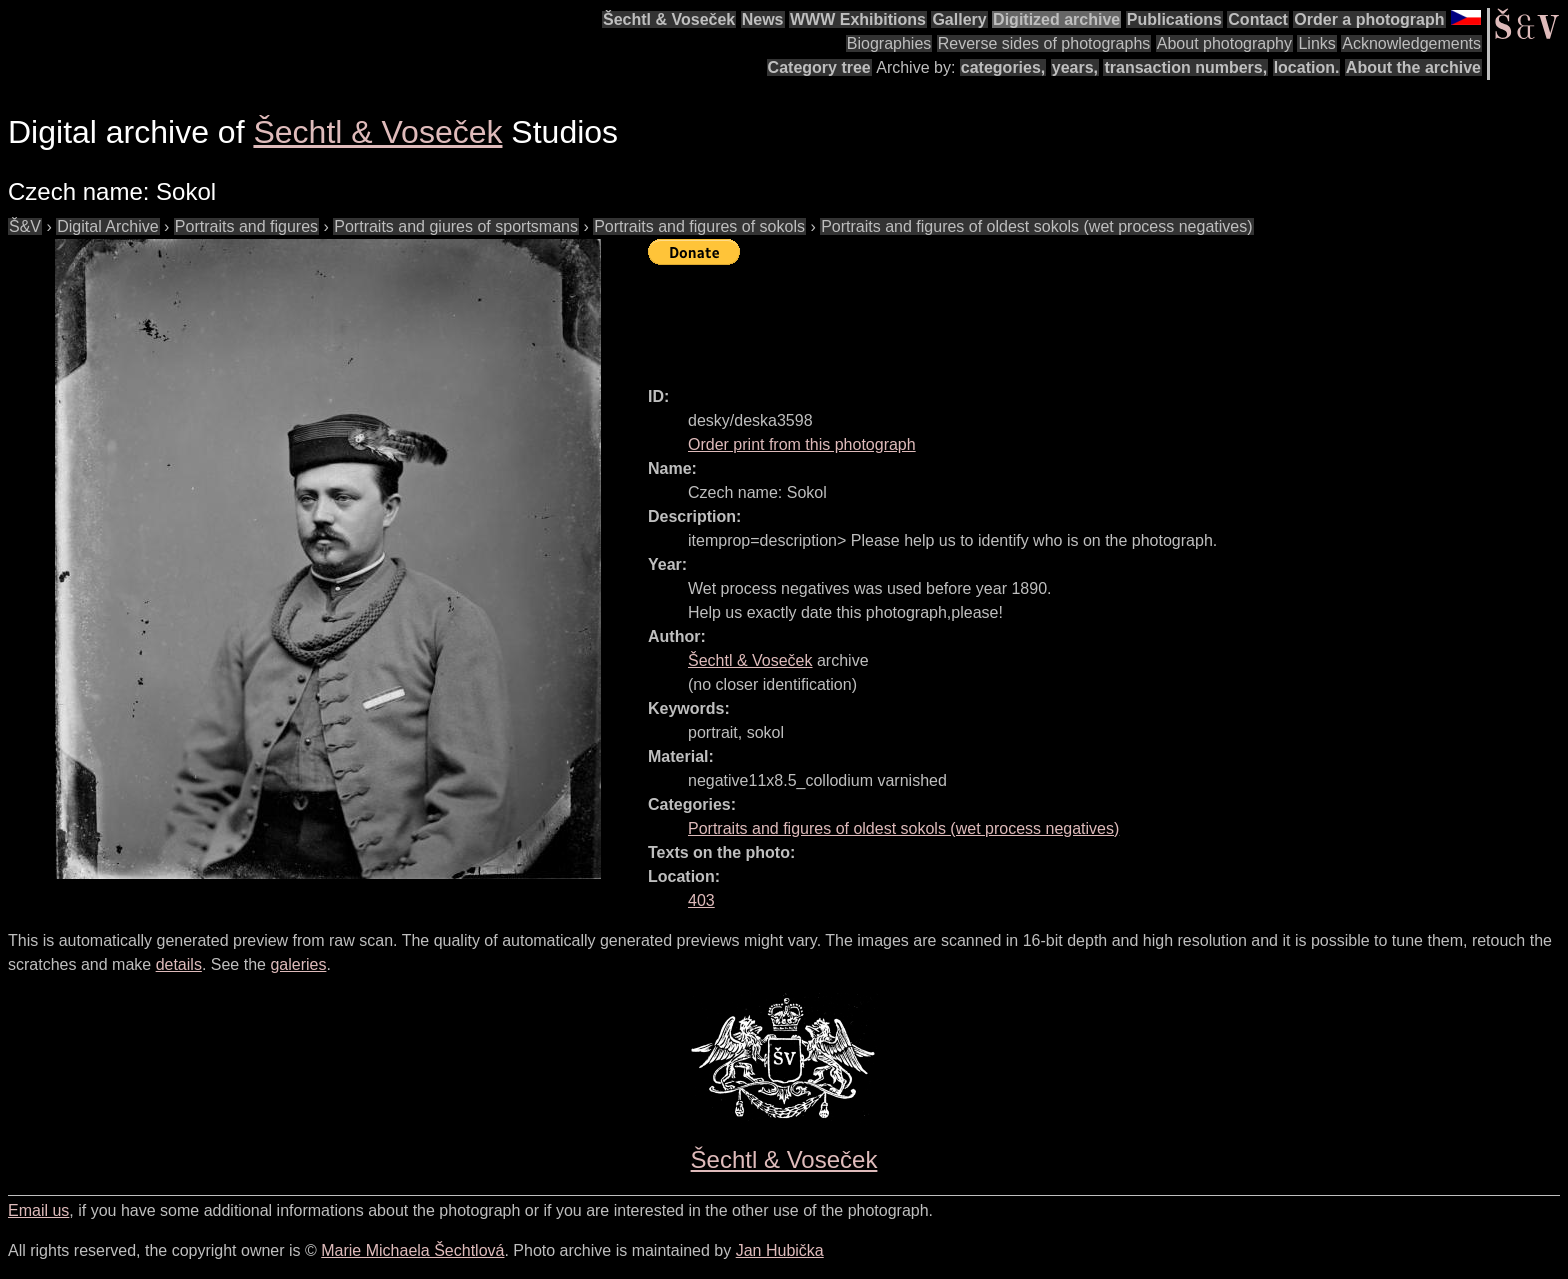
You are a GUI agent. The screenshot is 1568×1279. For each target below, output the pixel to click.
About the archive (1413, 67)
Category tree (819, 67)
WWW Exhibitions (858, 19)
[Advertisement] (1012, 317)
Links (1316, 43)
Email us (38, 1210)
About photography (1224, 43)
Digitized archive (1056, 19)
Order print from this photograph (802, 444)
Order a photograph (1369, 19)
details (179, 964)
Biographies (889, 43)
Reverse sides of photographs (1044, 43)
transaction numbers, (1185, 67)
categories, (1003, 67)
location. (1307, 67)
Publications (1174, 19)
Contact (1258, 19)
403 (701, 900)
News (763, 19)
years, (1075, 67)
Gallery (959, 19)
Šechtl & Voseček (669, 19)
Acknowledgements (1411, 43)
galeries (298, 964)
